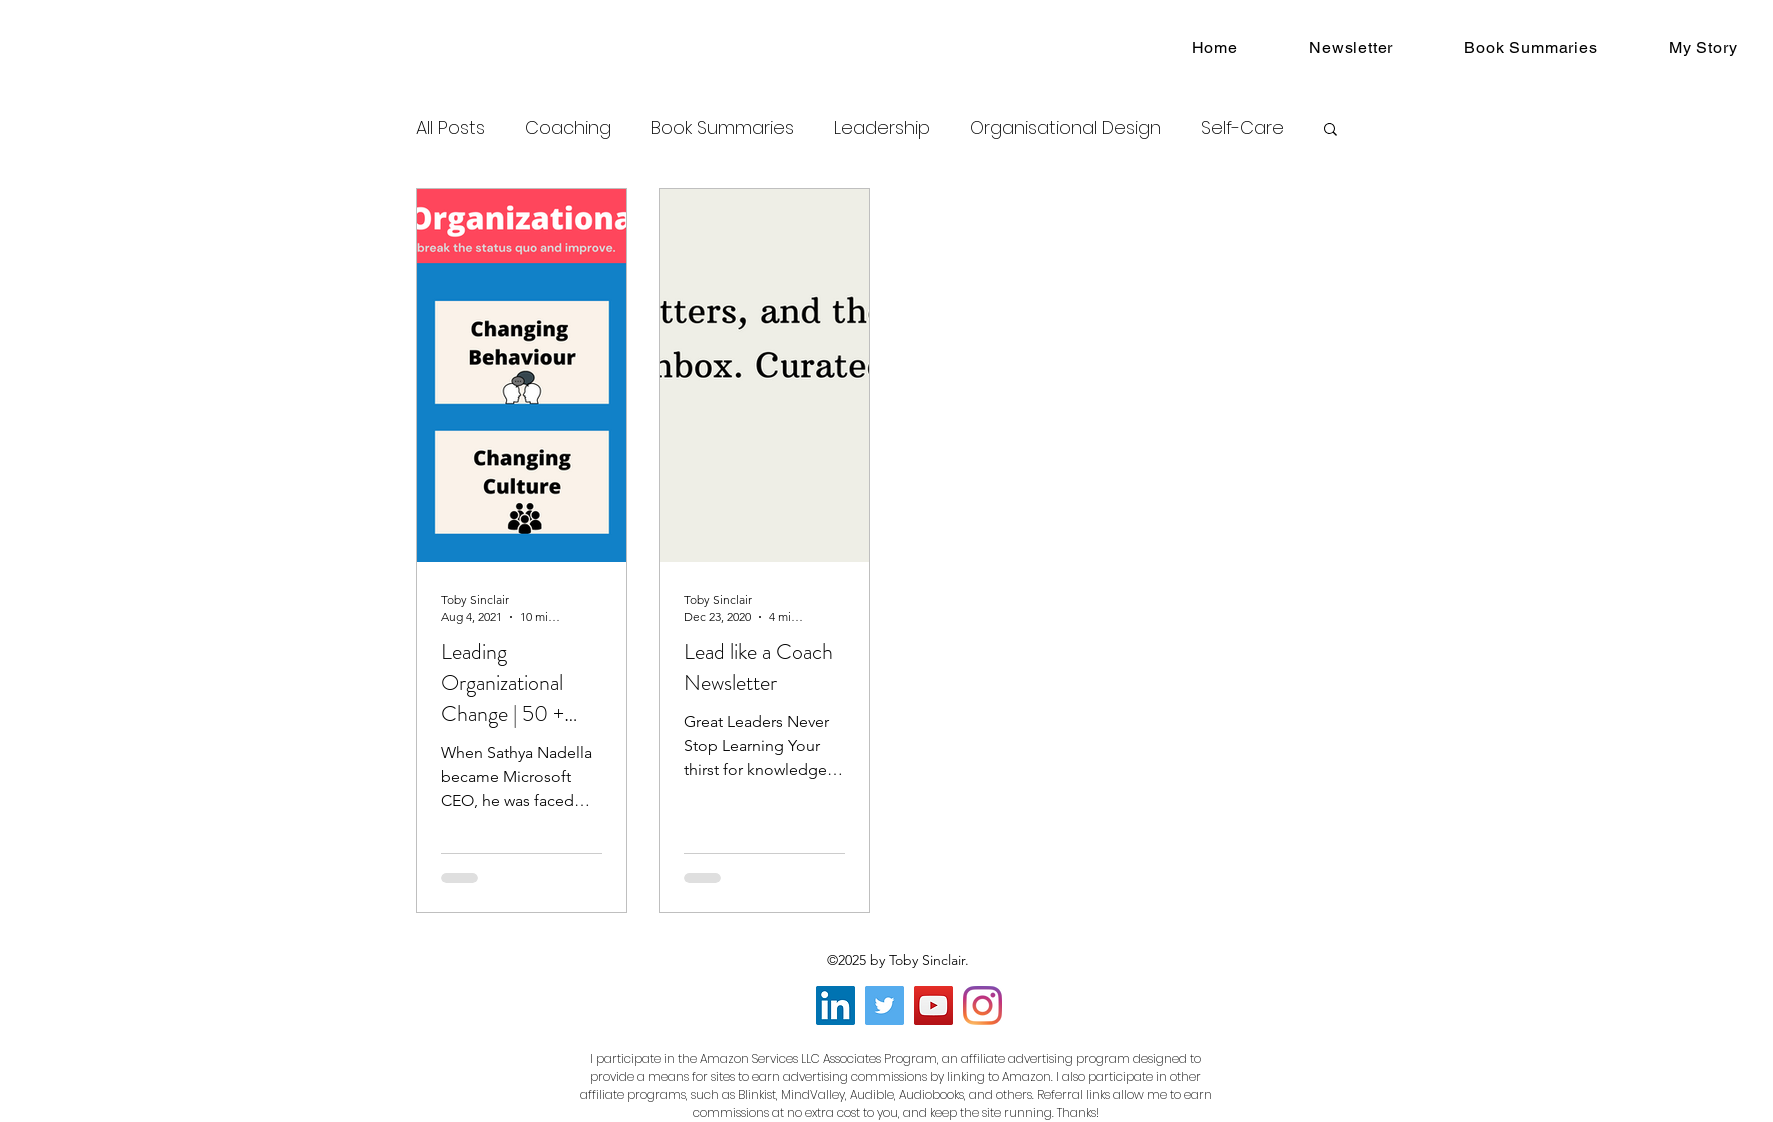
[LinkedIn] (835, 1005)
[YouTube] (933, 1005)
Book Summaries (722, 127)
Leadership (882, 127)
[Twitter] (884, 1005)
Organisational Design (1065, 127)
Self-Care (1242, 127)
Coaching (568, 127)
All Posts (450, 127)
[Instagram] (982, 1005)
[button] (1330, 130)
